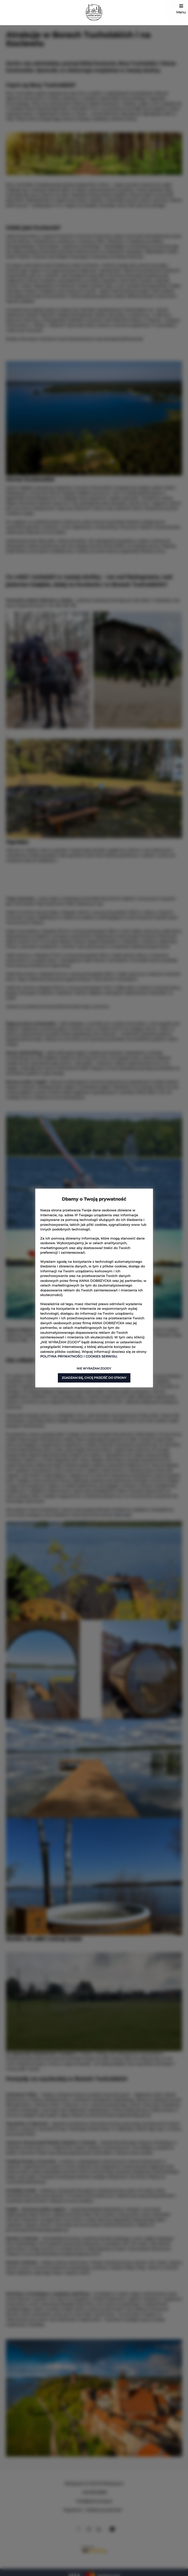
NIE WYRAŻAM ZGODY (94, 1368)
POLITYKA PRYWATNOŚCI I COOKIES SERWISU (78, 1356)
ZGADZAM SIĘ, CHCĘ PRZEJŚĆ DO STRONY (94, 1378)
